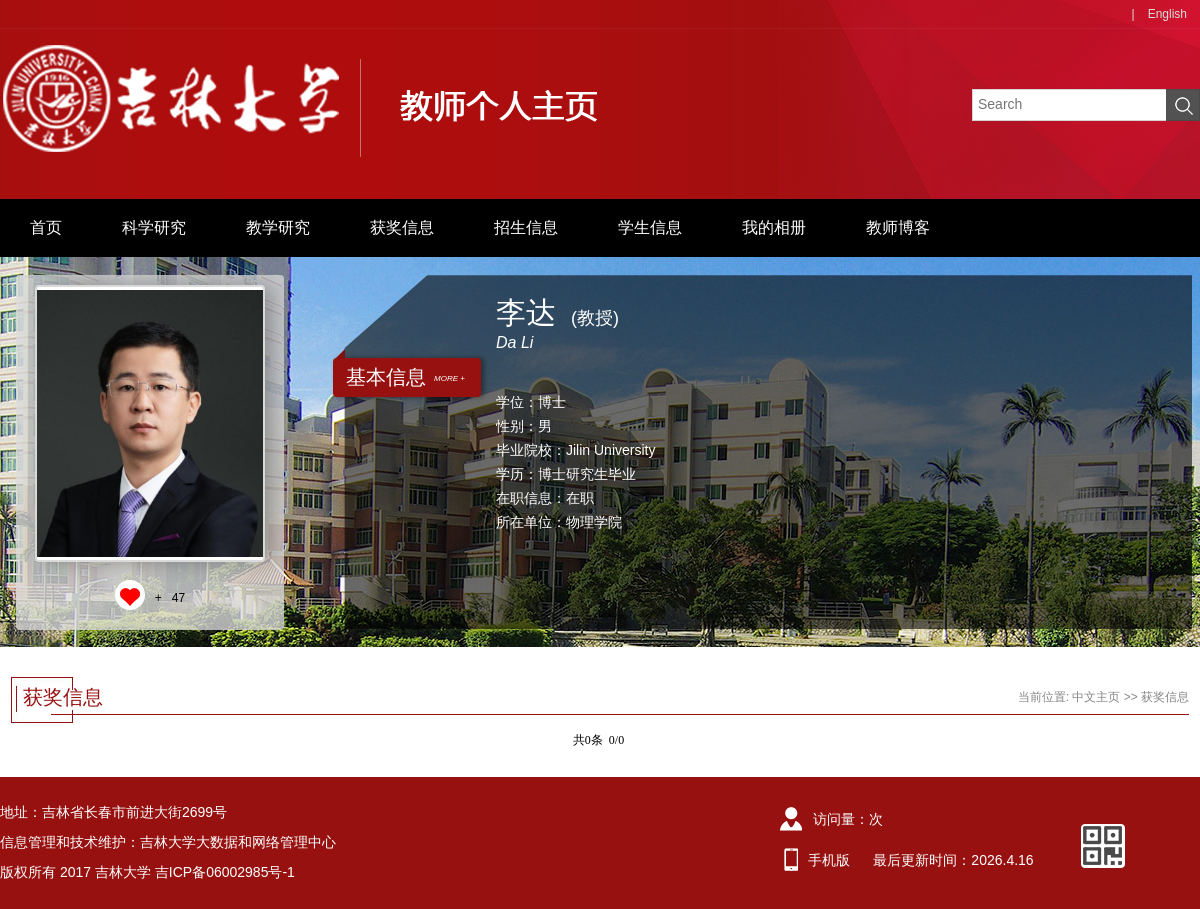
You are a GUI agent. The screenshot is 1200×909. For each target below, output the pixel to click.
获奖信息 (402, 227)
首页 (46, 227)
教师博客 (898, 227)
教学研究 (278, 227)
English (1167, 14)
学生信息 (650, 227)
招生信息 (526, 227)
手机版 (829, 860)
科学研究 (154, 227)
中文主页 (1096, 697)
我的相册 (774, 227)
